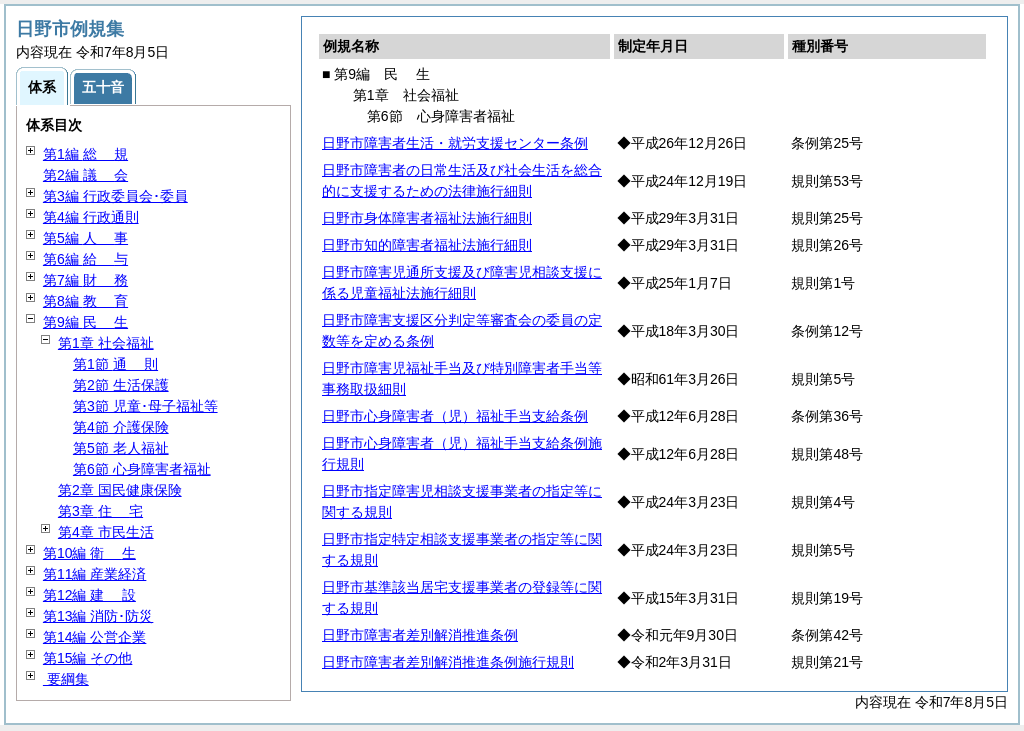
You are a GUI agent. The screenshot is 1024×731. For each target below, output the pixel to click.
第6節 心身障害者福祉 (142, 469)
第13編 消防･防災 (98, 616)
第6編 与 (85, 259)
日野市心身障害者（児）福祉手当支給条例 (455, 416)
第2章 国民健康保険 (120, 490)
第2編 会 (85, 175)
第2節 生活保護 (121, 385)
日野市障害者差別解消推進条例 (420, 635)
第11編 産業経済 (94, 574)
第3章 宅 (100, 511)
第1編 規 (85, 154)
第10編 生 (89, 553)
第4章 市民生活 (106, 532)
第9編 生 (85, 322)
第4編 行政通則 (91, 217)
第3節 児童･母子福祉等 (145, 406)
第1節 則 (115, 364)
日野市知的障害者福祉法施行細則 (427, 245)
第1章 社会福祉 (106, 343)
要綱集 (66, 679)
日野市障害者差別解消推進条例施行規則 (448, 662)
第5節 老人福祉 (121, 448)
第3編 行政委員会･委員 (115, 196)
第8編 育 (85, 301)
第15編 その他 (87, 658)
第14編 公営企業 (94, 637)
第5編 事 (85, 238)
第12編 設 (89, 595)
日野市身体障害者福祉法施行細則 (427, 218)
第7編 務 (85, 280)
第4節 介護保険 (121, 427)
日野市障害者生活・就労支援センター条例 (455, 143)
